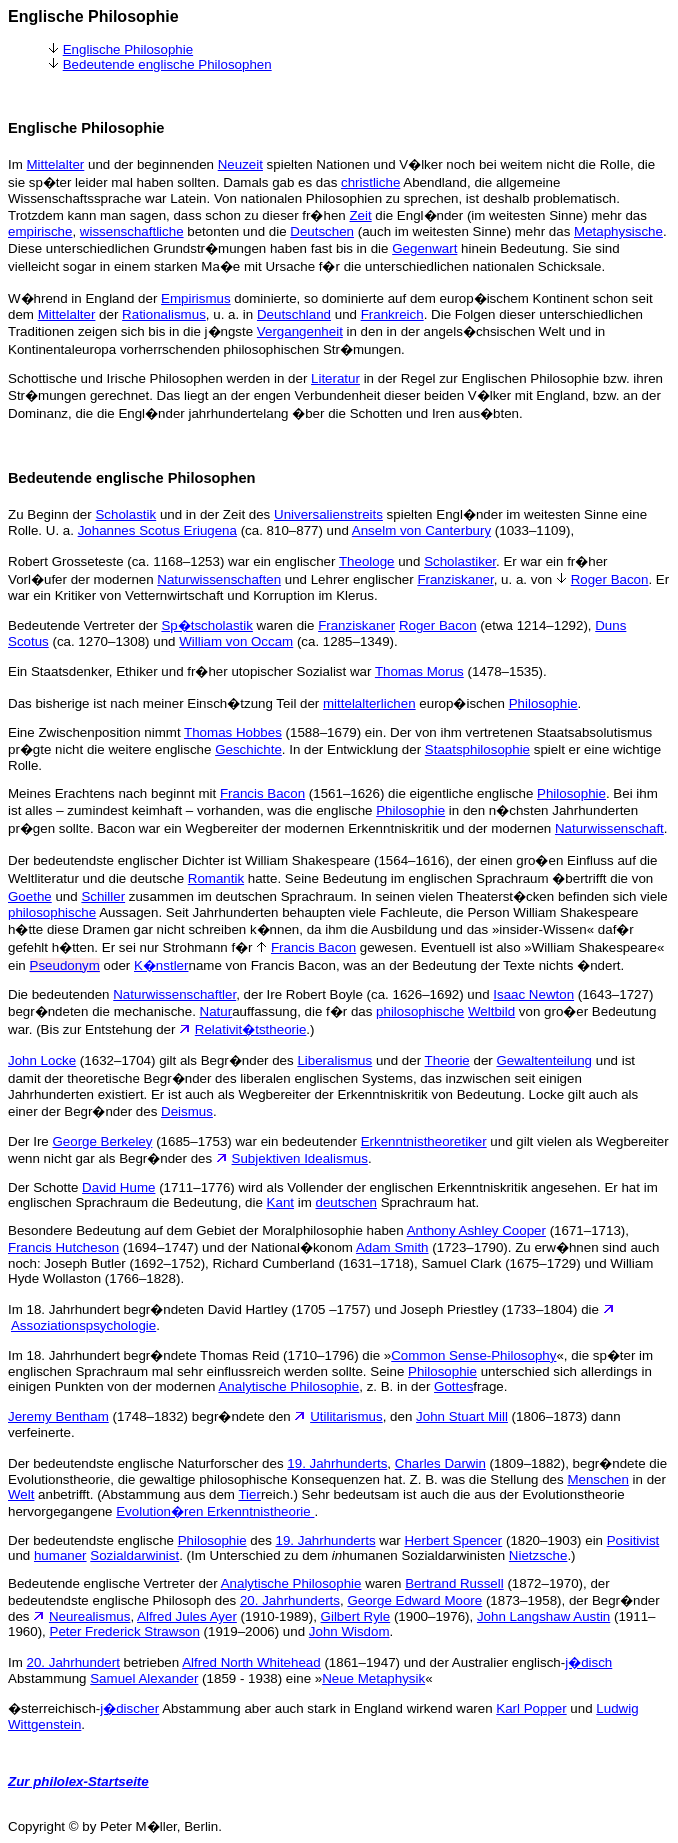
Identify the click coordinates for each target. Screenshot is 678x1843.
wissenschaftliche (132, 231)
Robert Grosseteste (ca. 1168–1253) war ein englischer (173, 561)
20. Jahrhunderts (290, 1600)
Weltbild (491, 1011)
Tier (249, 1494)
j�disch (588, 1662)
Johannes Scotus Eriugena (157, 530)
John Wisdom (349, 1631)
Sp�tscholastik (207, 625)
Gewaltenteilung (544, 1060)
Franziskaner (455, 579)
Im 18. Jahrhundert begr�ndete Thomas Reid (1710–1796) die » (199, 1355)
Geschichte (248, 749)
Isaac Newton (533, 994)
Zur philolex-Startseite (78, 1781)
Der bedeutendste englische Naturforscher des (147, 1463)
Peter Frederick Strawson (125, 1631)
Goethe (30, 896)
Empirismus (196, 298)
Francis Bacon (262, 793)
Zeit (360, 215)
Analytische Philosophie (288, 1386)
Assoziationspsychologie (83, 1325)
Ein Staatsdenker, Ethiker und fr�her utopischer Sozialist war (191, 671)
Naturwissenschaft (609, 828)
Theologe (367, 561)
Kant (280, 1202)
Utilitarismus (346, 1416)
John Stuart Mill (462, 1416)
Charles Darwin (440, 1463)
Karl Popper (531, 1708)
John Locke (42, 1060)
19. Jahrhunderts (337, 1463)
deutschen (347, 1202)
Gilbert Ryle (356, 1616)
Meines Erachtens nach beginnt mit (114, 793)
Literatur (335, 378)
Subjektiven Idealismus (300, 1158)
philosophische (52, 912)
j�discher (129, 1708)
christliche (370, 182)
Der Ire (30, 1141)
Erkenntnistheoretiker (424, 1141)
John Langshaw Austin (543, 1616)
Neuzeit (240, 164)
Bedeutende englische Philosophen (167, 64)
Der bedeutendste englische (93, 1540)
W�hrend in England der (84, 298)
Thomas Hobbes (233, 732)
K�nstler (161, 965)
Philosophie (543, 703)
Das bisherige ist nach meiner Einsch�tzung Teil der (165, 703)
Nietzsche (538, 1555)
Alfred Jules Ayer (187, 1616)
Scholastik (125, 514)
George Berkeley (102, 1141)
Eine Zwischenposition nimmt (96, 732)
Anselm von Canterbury (421, 530)
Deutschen (322, 231)
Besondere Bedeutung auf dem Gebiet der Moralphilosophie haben (207, 1230)
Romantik (216, 878)
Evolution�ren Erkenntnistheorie (215, 1511)
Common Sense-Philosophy (473, 1355)
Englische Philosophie (128, 49)
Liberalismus (334, 1060)
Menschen (598, 1479)
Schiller (103, 896)
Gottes (453, 1386)
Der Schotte (45, 1187)
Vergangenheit (300, 331)
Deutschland (294, 314)
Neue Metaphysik (373, 1678)
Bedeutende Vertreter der (84, 625)
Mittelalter (56, 164)
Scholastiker (460, 561)
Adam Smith (392, 1247)
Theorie (447, 1060)
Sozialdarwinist (134, 1555)
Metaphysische (618, 231)
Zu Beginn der (51, 514)
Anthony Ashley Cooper (476, 1230)
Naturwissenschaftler (174, 994)
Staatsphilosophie (477, 749)
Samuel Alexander (144, 1678)
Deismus (187, 1111)
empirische (40, 231)
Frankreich (392, 314)
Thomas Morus (419, 671)
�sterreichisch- (54, 1708)
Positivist (633, 1540)
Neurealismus (89, 1616)
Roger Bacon (610, 579)
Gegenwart (424, 248)
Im (17, 164)
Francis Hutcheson (63, 1247)
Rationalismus (164, 314)
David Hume (118, 1187)
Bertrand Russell (454, 1583)
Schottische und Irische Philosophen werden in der (159, 378)
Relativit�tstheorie (251, 1029)
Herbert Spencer (453, 1540)
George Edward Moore (414, 1600)
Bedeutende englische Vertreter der (114, 1583)
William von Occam (236, 641)
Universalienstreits (328, 514)
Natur (216, 1011)
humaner (60, 1555)
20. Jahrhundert (73, 1662)
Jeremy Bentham (58, 1416)
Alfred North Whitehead (251, 1662)
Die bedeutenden (60, 994)
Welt (21, 1494)
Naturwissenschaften (219, 579)
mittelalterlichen (369, 703)
